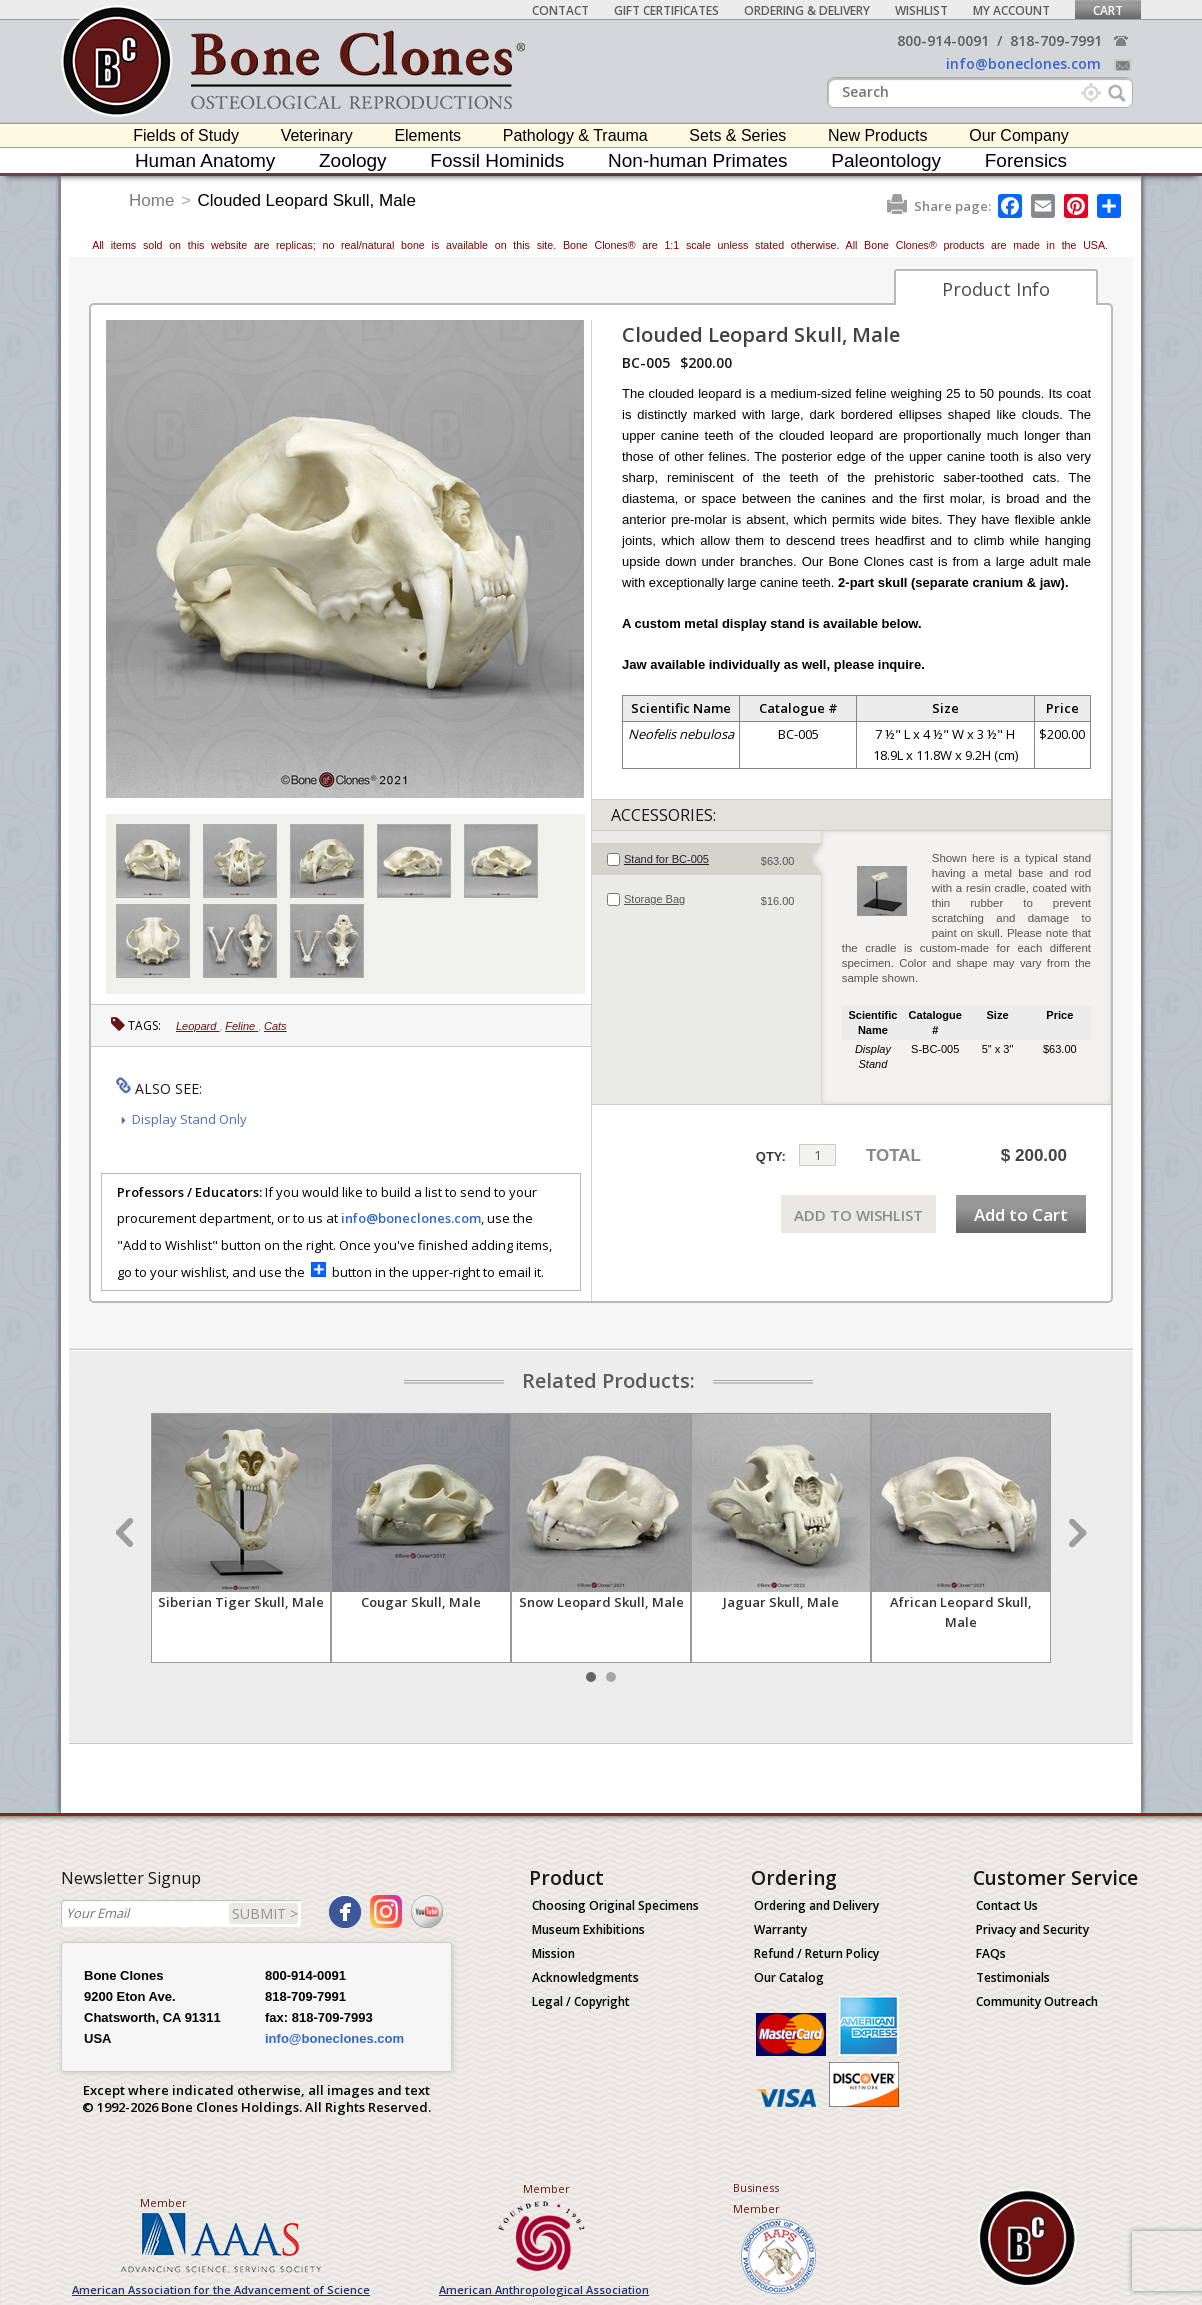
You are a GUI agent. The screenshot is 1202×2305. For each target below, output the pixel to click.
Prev (127, 1533)
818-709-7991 (1056, 40)
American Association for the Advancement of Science (221, 2289)
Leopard (197, 1026)
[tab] (706, 859)
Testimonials (1013, 1977)
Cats (275, 1026)
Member (163, 2202)
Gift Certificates (666, 10)
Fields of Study (186, 135)
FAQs (991, 1953)
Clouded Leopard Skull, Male (307, 200)
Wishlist (921, 10)
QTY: (771, 1156)
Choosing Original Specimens (615, 1905)
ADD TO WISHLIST (858, 1215)
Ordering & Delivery (807, 10)
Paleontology (886, 160)
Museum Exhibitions (588, 1929)
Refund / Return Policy (816, 1953)
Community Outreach (1037, 2001)
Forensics (1026, 160)
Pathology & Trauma (575, 135)
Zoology (353, 160)
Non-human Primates (698, 160)
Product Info (996, 289)
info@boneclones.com (1023, 63)
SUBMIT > (265, 1913)
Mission (553, 1953)
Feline (241, 1026)
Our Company (1019, 135)
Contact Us (1007, 1905)
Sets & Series (737, 135)
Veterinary (317, 135)
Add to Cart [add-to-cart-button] (1021, 1214)
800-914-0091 (943, 40)
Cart (1108, 10)
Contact (560, 10)
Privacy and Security (1032, 1929)
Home (151, 200)
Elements (427, 135)
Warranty (780, 1929)
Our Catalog (789, 1977)
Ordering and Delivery (816, 1905)
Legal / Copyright (581, 2001)
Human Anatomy (205, 160)
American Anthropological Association (544, 2289)
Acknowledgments (585, 1977)
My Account (1011, 10)
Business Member (756, 2198)
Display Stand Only (189, 1119)
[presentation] (706, 859)
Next (1075, 1533)
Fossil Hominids (497, 160)
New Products (878, 135)
